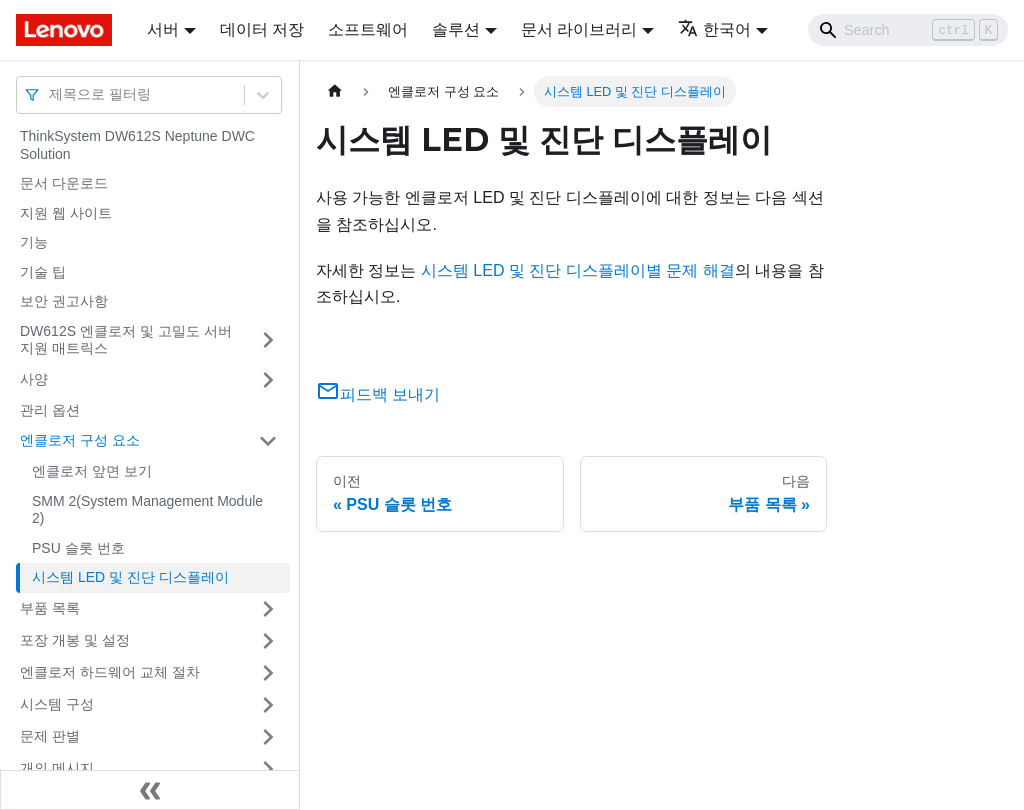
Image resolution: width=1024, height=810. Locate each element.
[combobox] (51, 94)
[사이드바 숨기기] (150, 790)
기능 (34, 242)
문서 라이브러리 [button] (579, 29)
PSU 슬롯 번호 (78, 548)
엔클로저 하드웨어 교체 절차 (110, 672)
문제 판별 (50, 736)
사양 (34, 379)
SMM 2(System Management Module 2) (147, 510)
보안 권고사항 (64, 301)
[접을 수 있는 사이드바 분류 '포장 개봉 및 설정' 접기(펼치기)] (268, 641)
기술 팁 (43, 272)
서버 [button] (163, 29)
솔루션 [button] (456, 29)
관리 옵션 (50, 410)
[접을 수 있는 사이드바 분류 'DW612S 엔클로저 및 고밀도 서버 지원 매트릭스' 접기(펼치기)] (268, 340)
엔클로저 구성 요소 (80, 440)
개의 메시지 (57, 768)
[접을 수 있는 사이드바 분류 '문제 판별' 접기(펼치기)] (268, 737)
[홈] (335, 91)
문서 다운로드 (64, 183)
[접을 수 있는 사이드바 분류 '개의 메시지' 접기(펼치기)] (268, 769)
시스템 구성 (57, 704)
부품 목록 (50, 608)
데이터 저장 (262, 29)
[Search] (908, 30)
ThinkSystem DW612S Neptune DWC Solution (137, 145)
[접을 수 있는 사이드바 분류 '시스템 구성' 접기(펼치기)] (268, 705)
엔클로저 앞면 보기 (92, 471)
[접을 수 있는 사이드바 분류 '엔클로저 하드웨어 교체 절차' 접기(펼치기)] (268, 673)
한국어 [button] (714, 29)
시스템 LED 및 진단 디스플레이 (130, 577)
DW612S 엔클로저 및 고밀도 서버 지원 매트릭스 (126, 340)
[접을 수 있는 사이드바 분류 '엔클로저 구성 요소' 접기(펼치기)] (268, 441)
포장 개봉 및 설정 (75, 640)
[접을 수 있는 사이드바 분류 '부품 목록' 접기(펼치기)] (268, 609)
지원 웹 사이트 (66, 213)
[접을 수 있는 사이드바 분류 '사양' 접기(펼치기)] (268, 380)
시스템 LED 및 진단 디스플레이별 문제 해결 (578, 270)
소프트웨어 (368, 29)
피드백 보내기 (378, 394)
